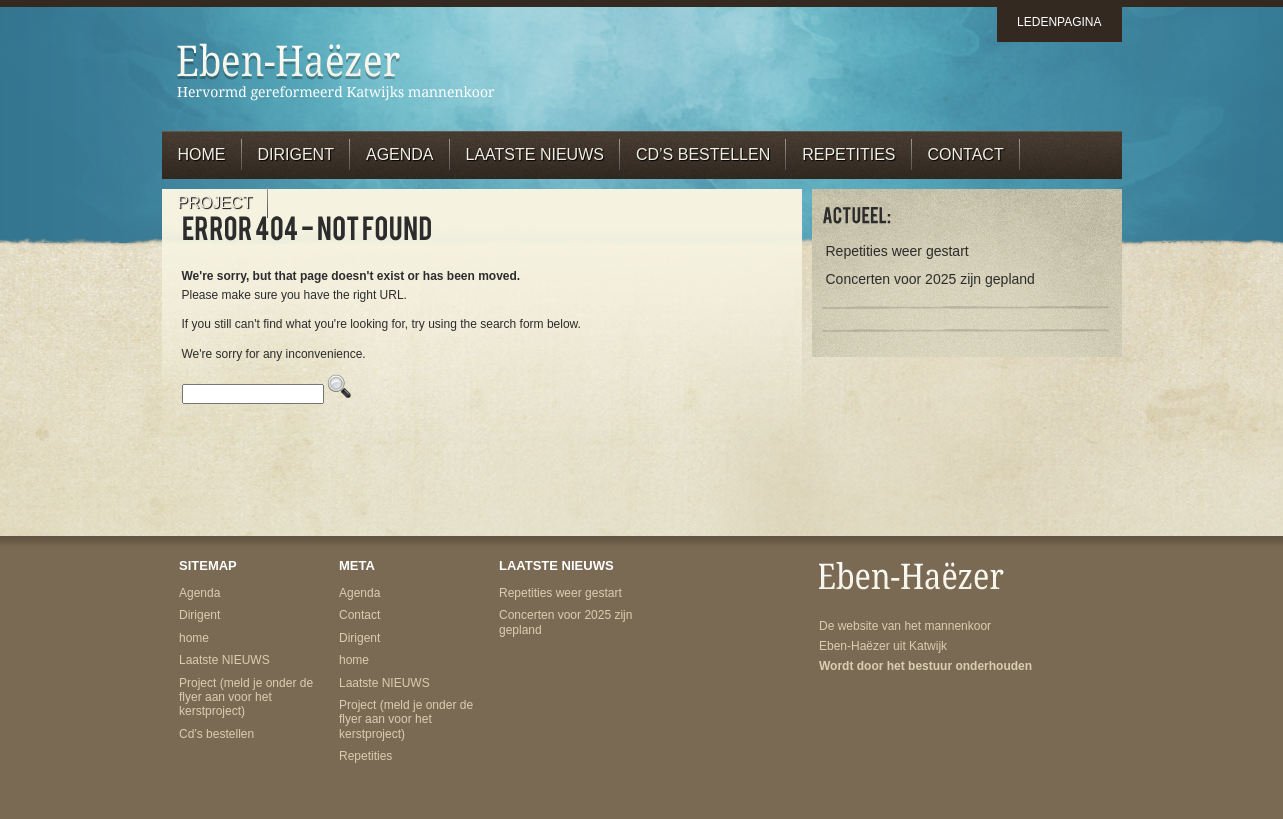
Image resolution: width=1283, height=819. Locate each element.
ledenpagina (1059, 22)
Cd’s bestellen (216, 734)
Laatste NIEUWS (535, 154)
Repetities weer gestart (897, 251)
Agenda (400, 154)
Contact (966, 154)
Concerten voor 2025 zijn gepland (930, 279)
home (202, 154)
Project (215, 202)
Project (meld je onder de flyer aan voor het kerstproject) (246, 697)
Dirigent (296, 154)
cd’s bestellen (703, 154)
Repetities (848, 154)
